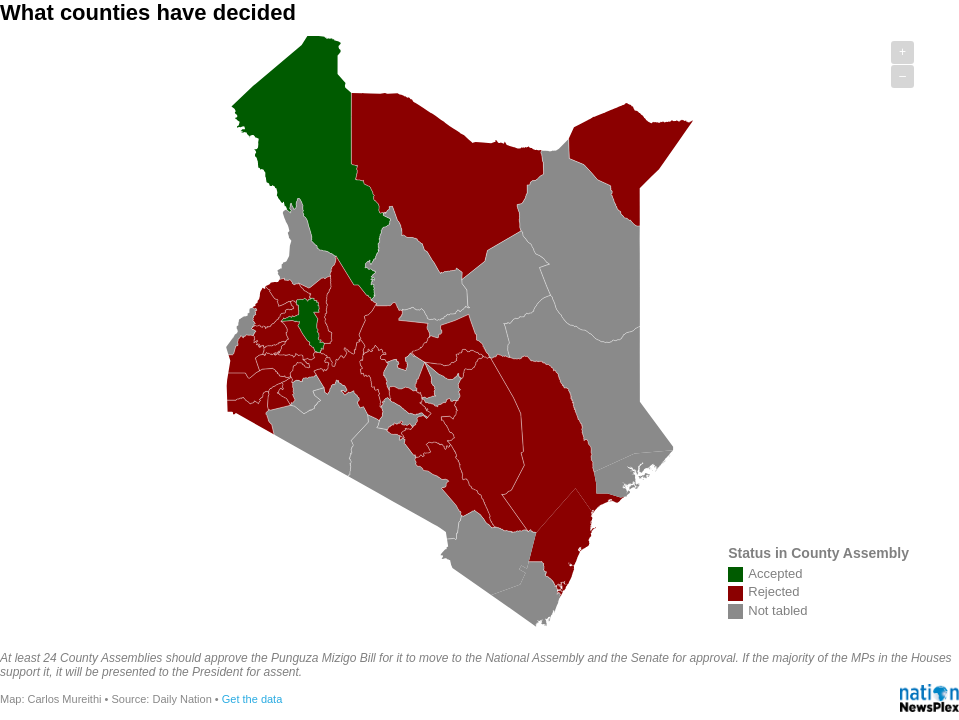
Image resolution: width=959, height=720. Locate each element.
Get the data (252, 699)
